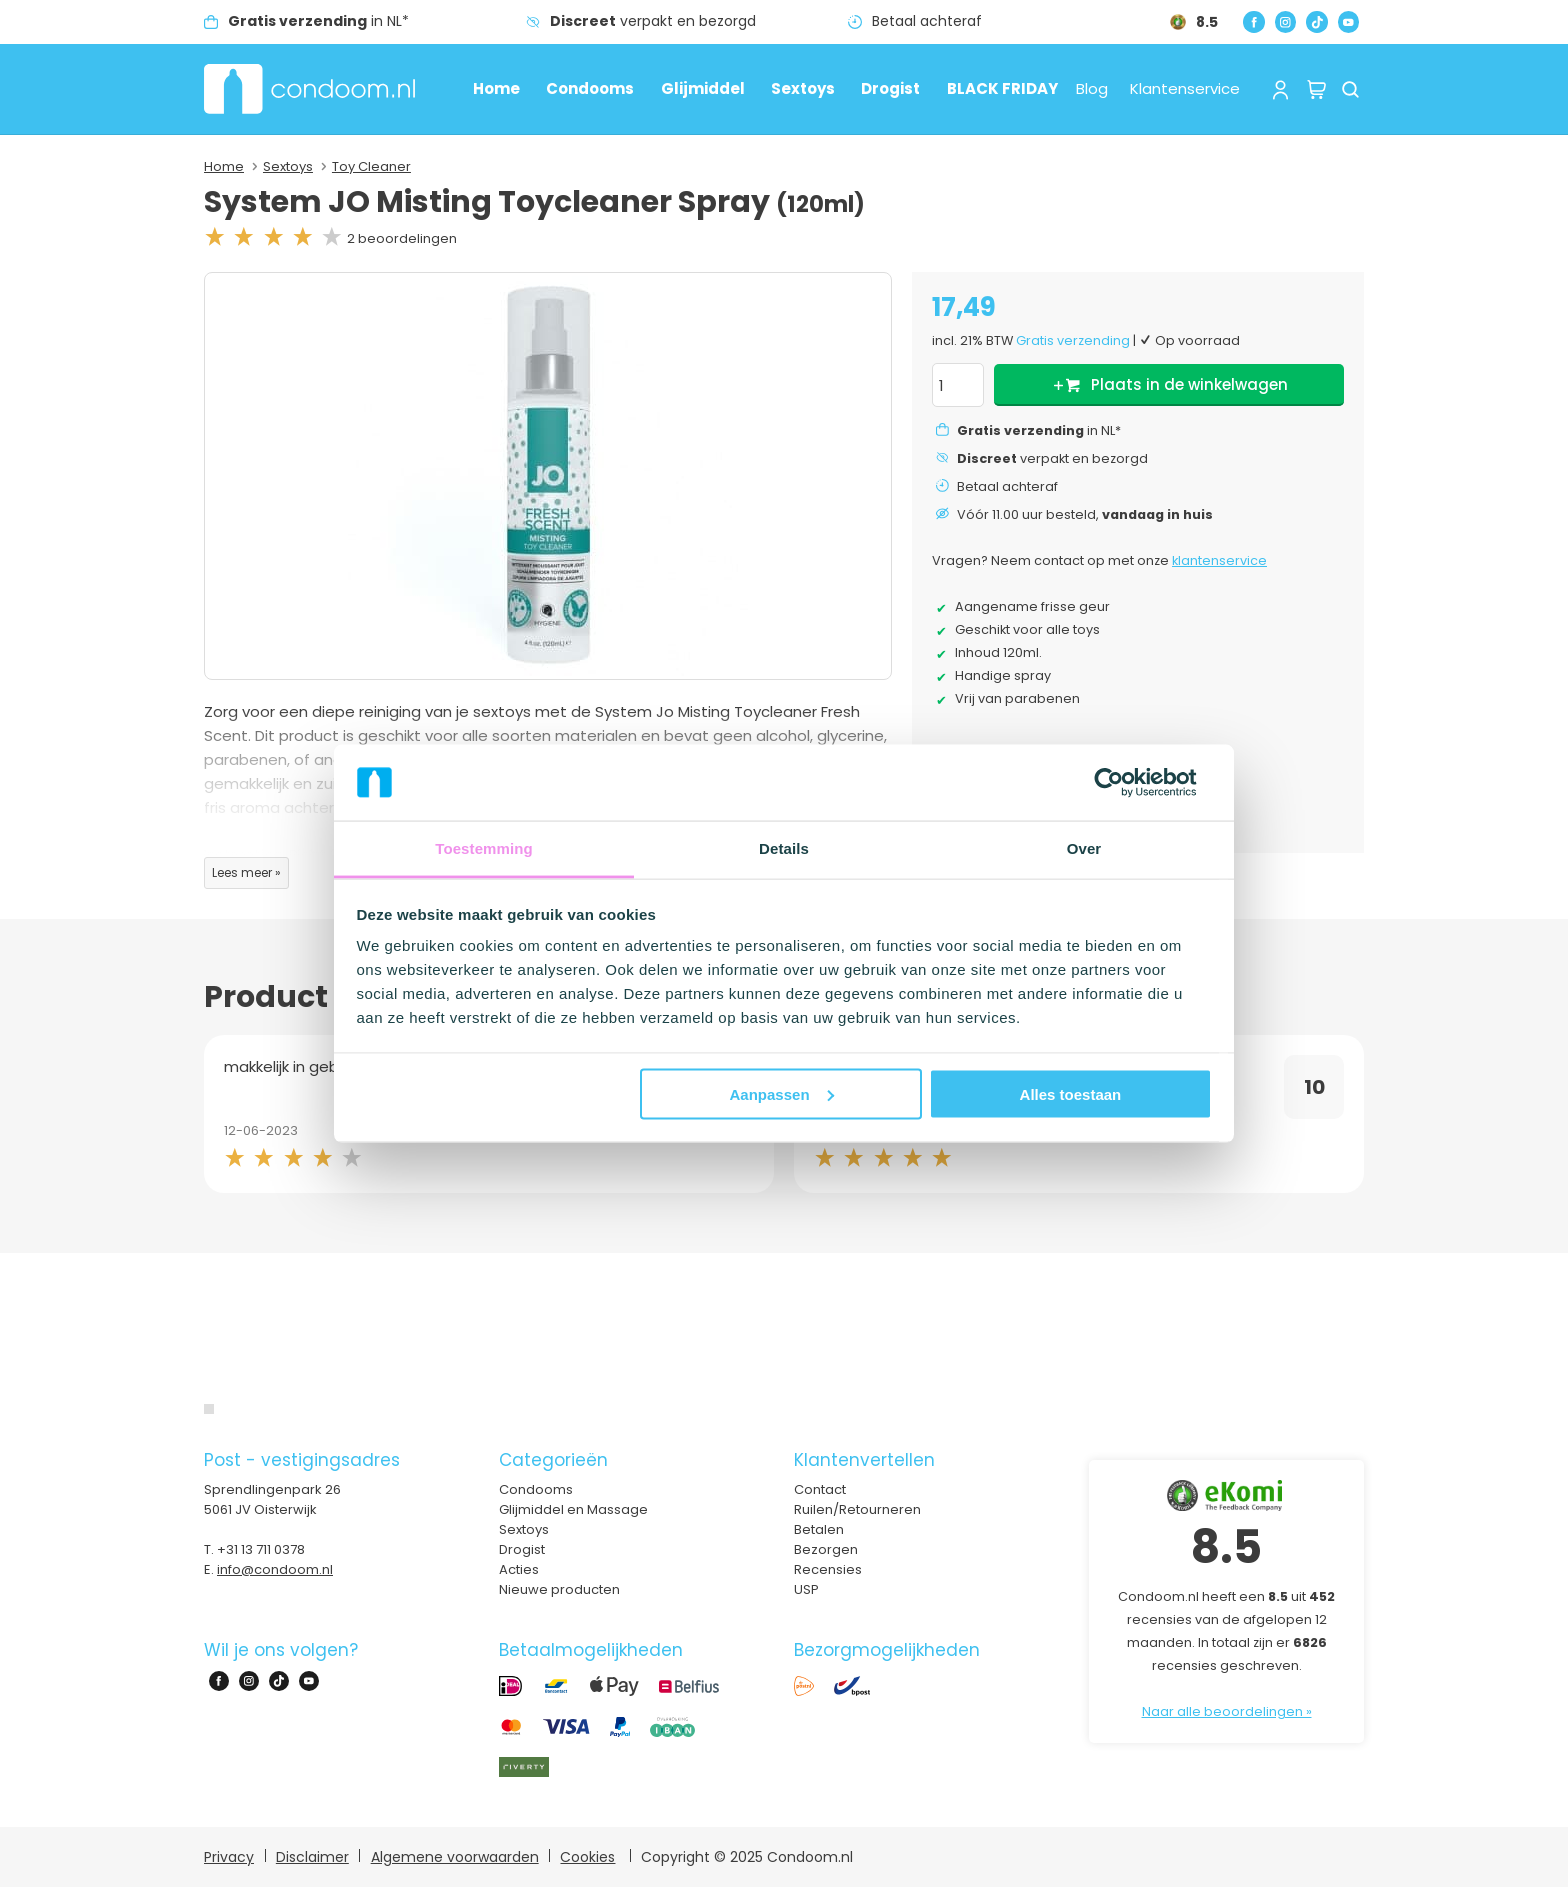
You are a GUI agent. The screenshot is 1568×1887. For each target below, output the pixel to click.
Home (496, 88)
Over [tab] (1084, 848)
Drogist (890, 88)
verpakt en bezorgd (653, 21)
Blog (1092, 88)
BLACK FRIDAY (1002, 88)
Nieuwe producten (559, 1589)
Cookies (587, 1857)
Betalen (819, 1529)
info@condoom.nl (275, 1569)
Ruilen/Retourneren (857, 1509)
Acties (519, 1569)
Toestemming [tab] (484, 848)
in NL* (318, 21)
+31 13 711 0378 (261, 1549)
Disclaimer (312, 1857)
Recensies (828, 1569)
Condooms (590, 88)
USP (806, 1589)
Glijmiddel (703, 88)
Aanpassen (782, 1093)
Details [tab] (784, 848)
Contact (820, 1489)
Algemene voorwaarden (455, 1857)
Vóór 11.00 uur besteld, (1085, 514)
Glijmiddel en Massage (573, 1509)
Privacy (229, 1857)
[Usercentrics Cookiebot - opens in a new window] (1124, 782)
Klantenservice (1185, 88)
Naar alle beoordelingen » (1227, 1711)
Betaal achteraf (927, 21)
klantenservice (1219, 560)
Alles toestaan (1071, 1093)
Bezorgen (826, 1549)
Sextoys (803, 88)
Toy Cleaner (371, 166)
